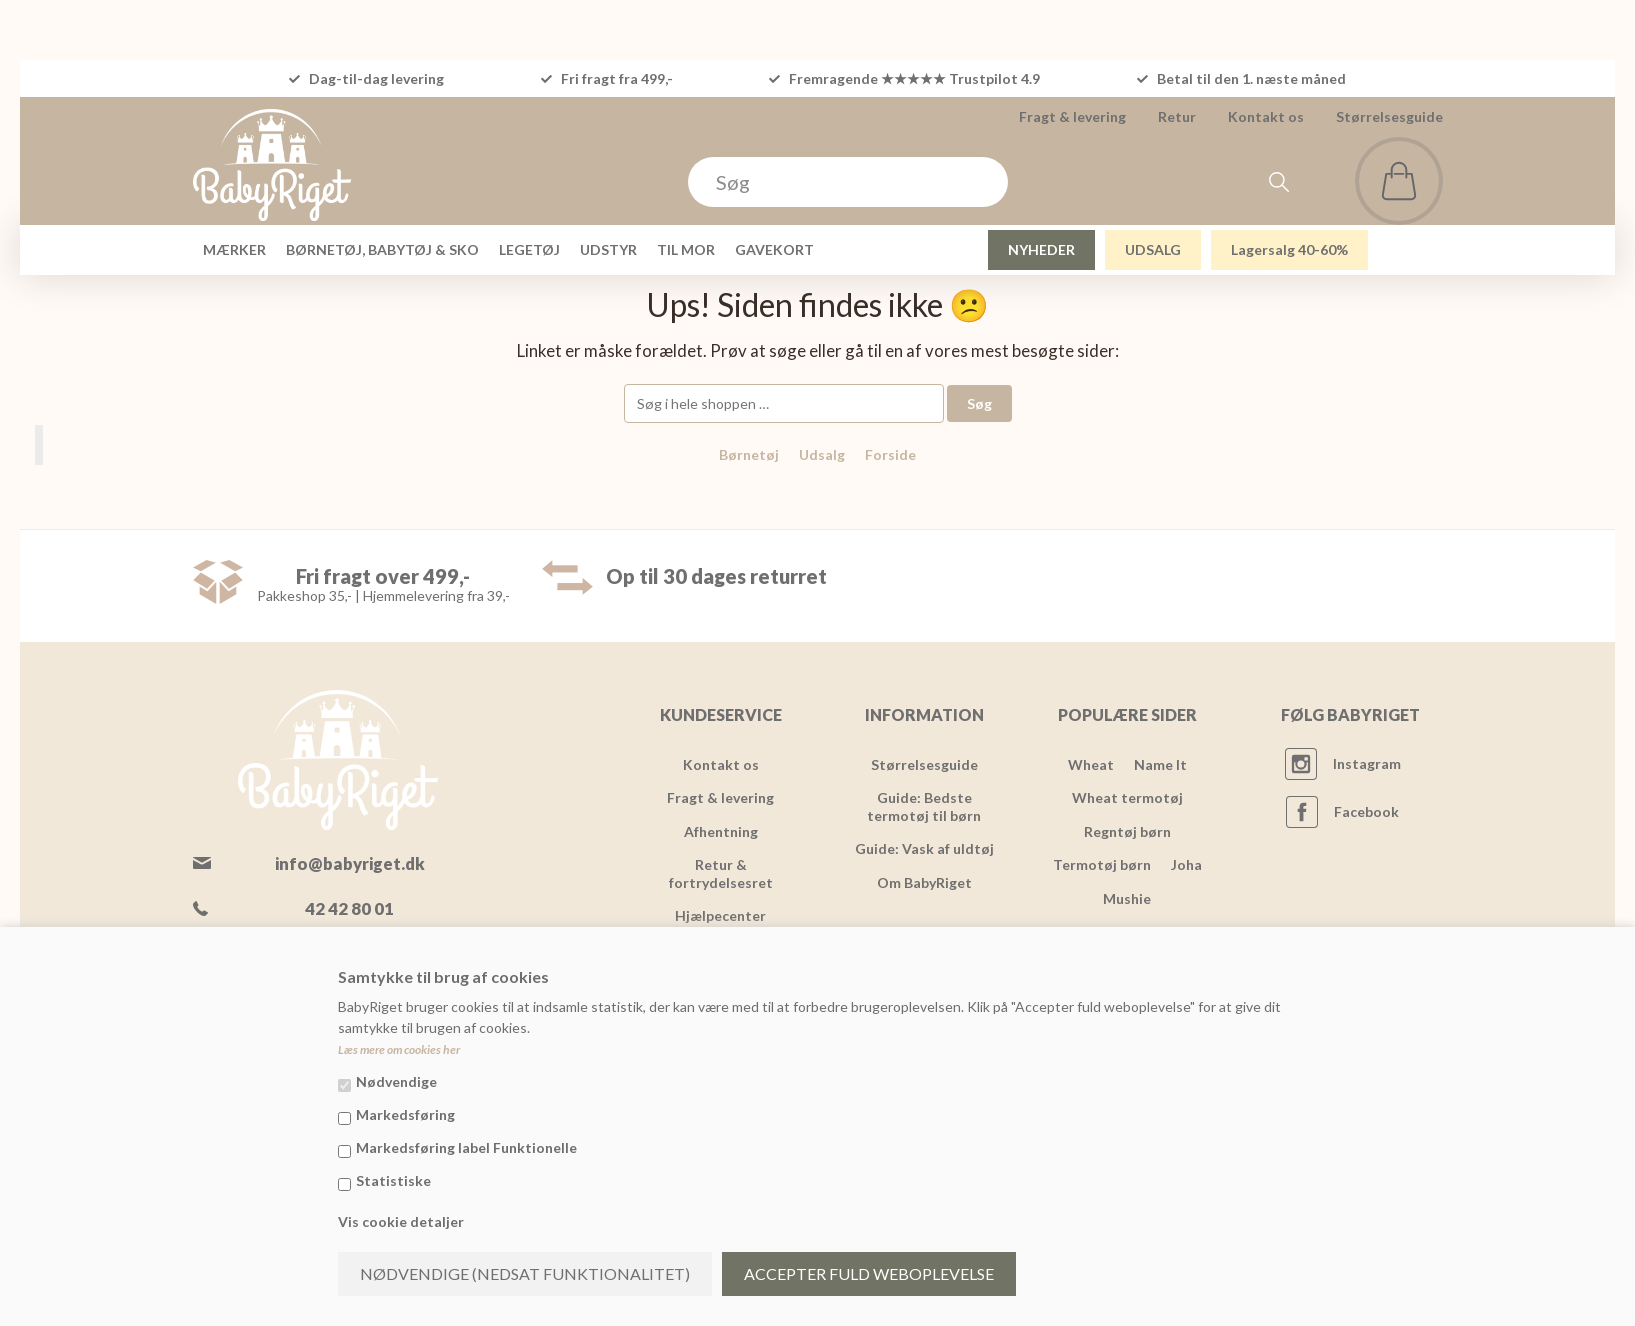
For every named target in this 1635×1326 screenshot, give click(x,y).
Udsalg (822, 454)
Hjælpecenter (720, 915)
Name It (1160, 764)
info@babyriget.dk (350, 863)
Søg (979, 403)
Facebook (1366, 811)
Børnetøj (749, 454)
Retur (1177, 116)
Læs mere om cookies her (399, 1049)
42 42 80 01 (349, 908)
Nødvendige (396, 1081)
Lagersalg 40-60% (1289, 249)
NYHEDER (1041, 249)
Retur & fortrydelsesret (721, 873)
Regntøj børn (1127, 831)
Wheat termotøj (1127, 797)
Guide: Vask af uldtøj (924, 848)
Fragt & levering (1072, 116)
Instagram (1367, 763)
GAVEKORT (774, 249)
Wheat (1091, 764)
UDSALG (1153, 249)
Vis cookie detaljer (401, 1221)
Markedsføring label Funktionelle (466, 1147)
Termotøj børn (1102, 864)
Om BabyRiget (924, 882)
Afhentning (721, 831)
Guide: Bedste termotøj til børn (924, 806)
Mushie (1127, 898)
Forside (890, 454)
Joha (1186, 864)
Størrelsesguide (1389, 116)
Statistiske (393, 1180)
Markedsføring (405, 1114)
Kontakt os (1266, 116)
